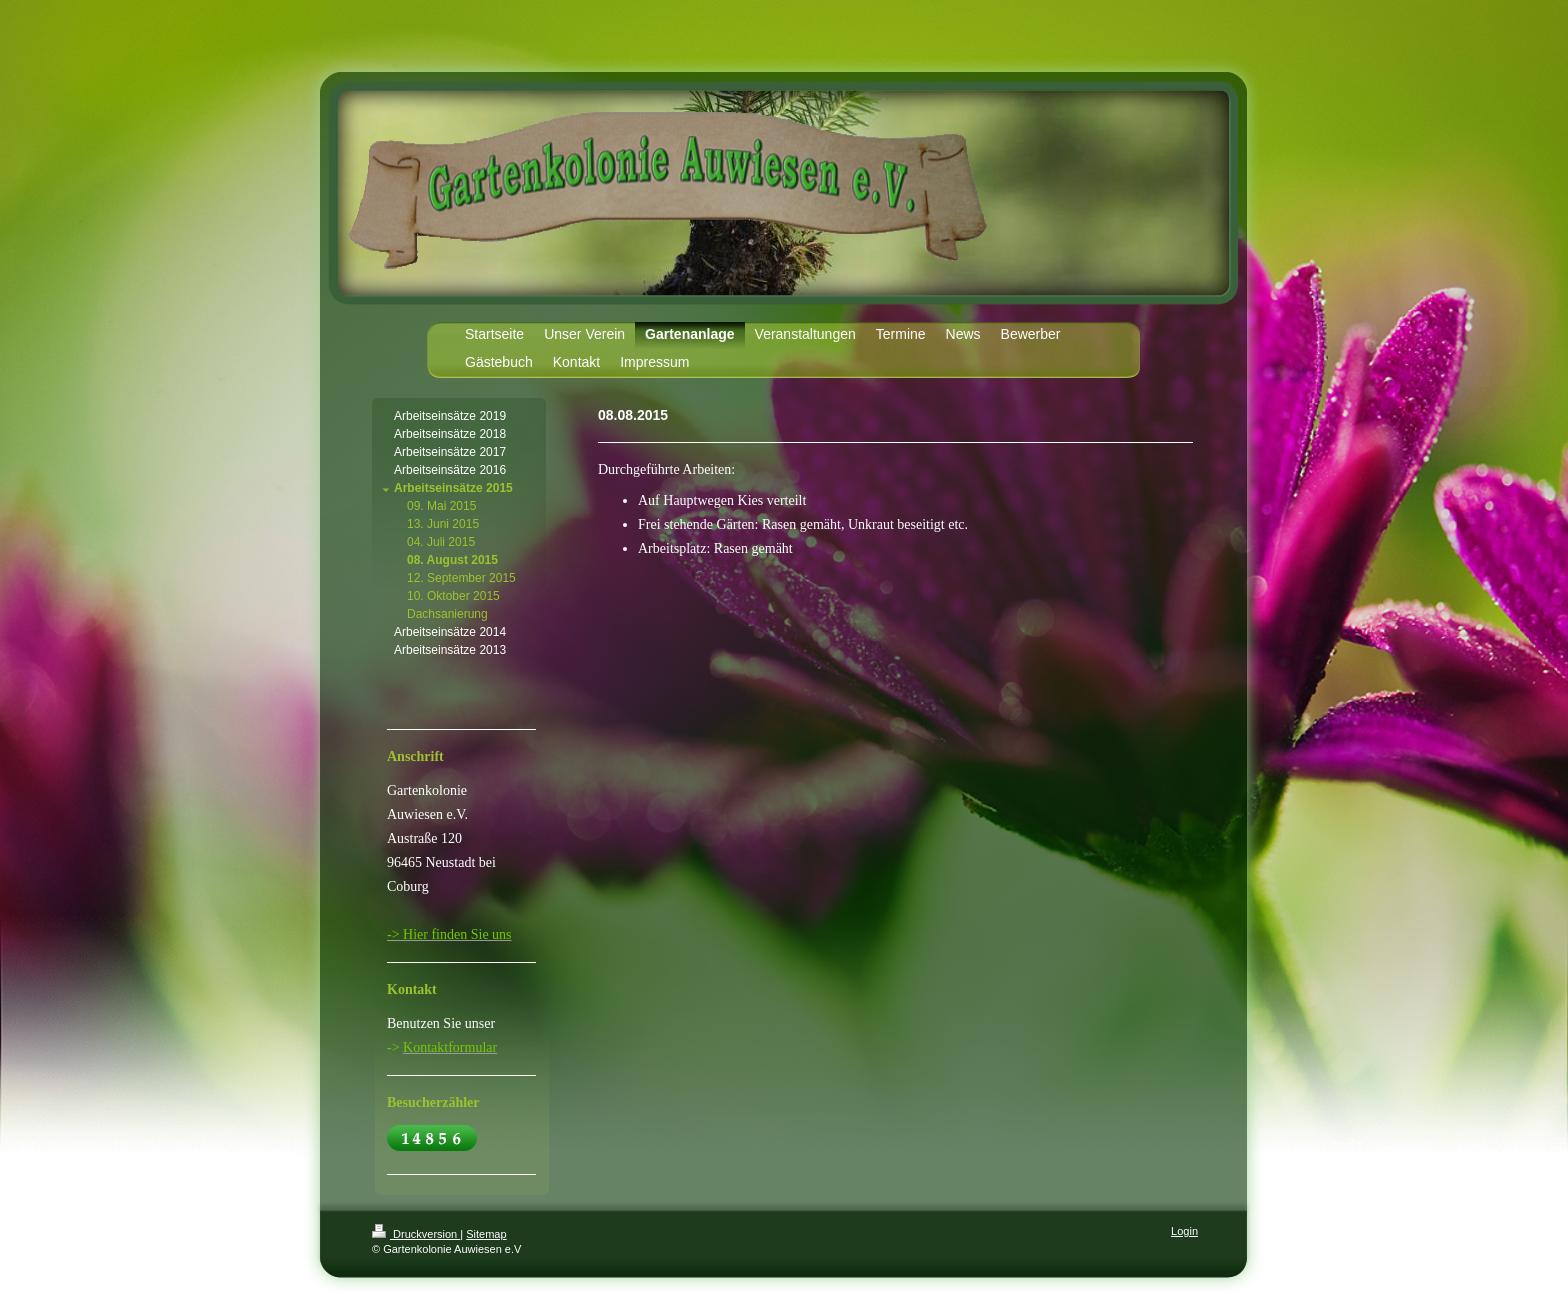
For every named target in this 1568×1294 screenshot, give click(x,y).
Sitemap (486, 1234)
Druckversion (416, 1234)
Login (1184, 1231)
